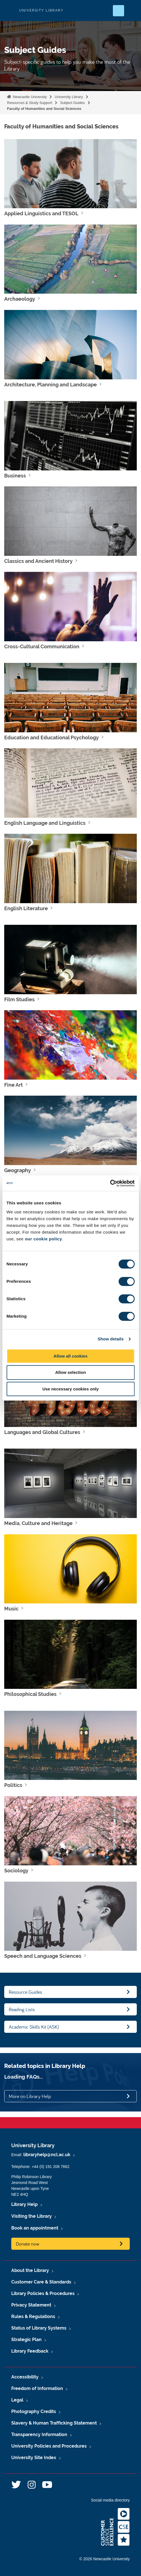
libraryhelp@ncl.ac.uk (46, 2154)
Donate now (27, 2243)
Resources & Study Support (29, 103)
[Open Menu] (132, 10)
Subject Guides (72, 103)
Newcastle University (29, 97)
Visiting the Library (31, 2216)
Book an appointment (34, 2228)
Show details (111, 1338)
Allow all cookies (70, 1356)
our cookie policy (43, 1238)
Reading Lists (22, 2009)
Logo (9, 10)
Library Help (24, 2204)
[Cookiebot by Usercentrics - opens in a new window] (110, 1183)
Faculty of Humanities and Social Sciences (44, 109)
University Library (69, 97)
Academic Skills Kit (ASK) (34, 2027)
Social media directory (110, 2500)
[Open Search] (118, 10)
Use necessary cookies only (70, 1388)
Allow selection (70, 1372)
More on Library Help (30, 2096)
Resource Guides (25, 1992)
